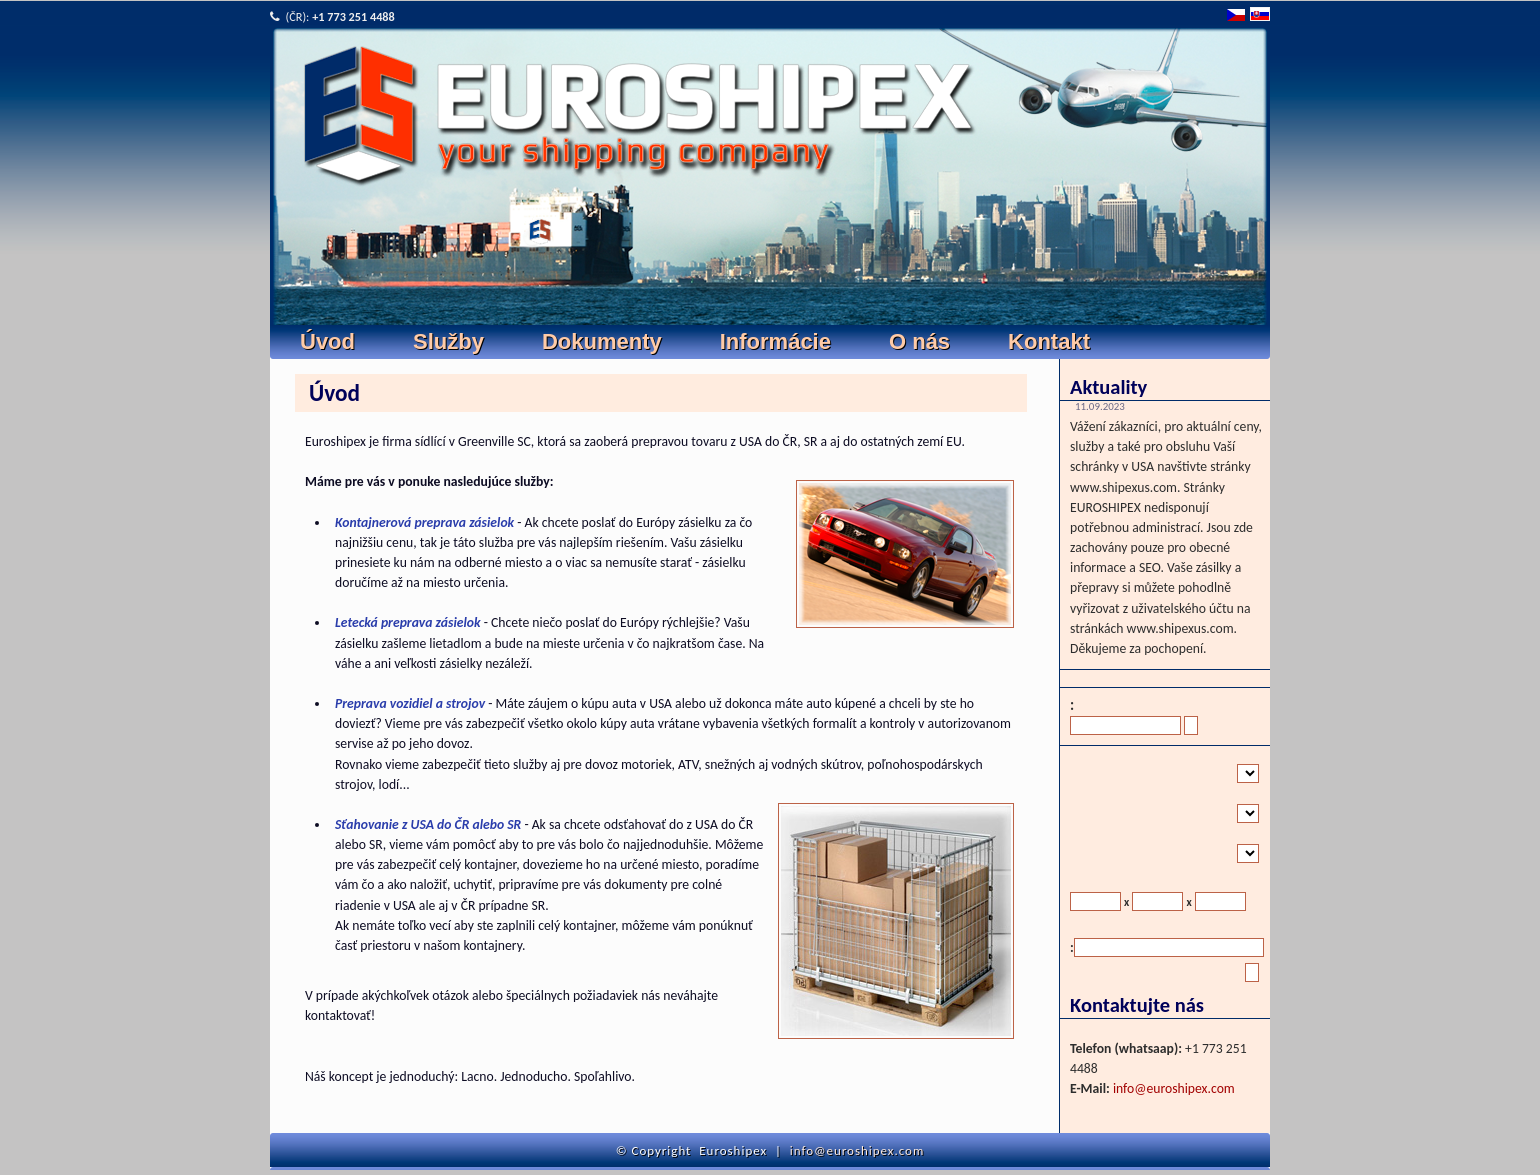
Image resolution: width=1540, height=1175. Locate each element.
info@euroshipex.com (1174, 1088)
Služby (448, 341)
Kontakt (1049, 341)
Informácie (775, 341)
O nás (919, 341)
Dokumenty (602, 341)
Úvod (327, 341)
